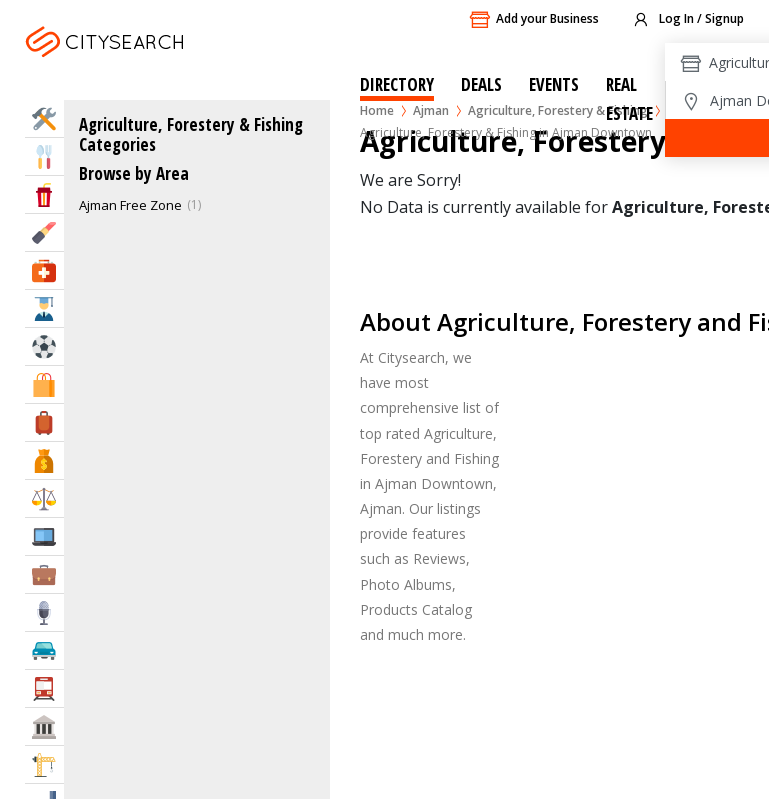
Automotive (44, 650)
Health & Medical (44, 270)
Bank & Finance (44, 460)
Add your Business (534, 20)
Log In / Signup (687, 20)
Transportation (44, 688)
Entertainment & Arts (44, 194)
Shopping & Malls (44, 384)
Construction (44, 764)
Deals (481, 84)
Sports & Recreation (44, 346)
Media (44, 612)
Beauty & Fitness (44, 232)
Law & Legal (44, 498)
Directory (397, 84)
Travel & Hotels (44, 422)
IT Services (44, 536)
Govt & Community (44, 726)
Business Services (44, 574)
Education (44, 308)
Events (554, 84)
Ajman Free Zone (130, 205)
